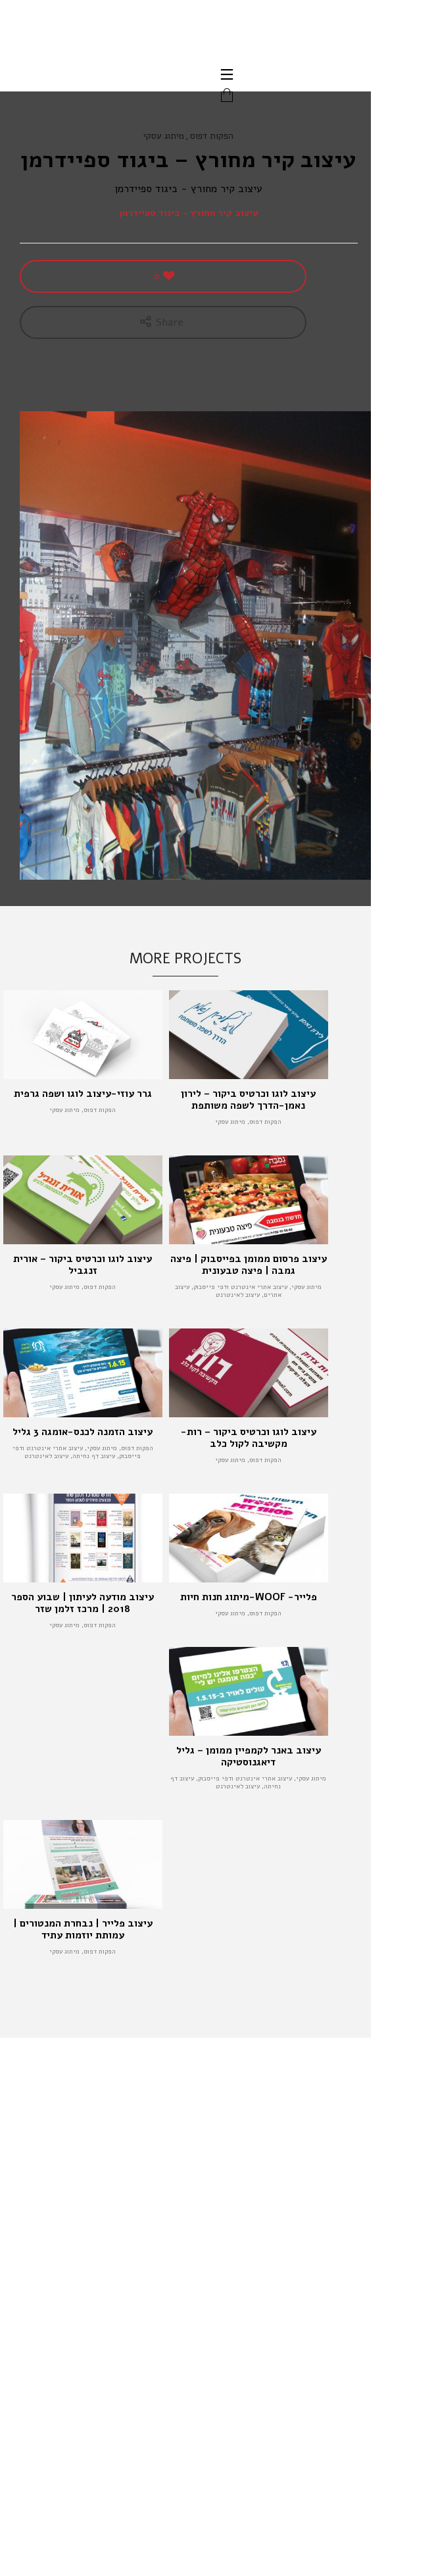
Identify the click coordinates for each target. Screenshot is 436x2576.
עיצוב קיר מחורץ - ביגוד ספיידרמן (188, 213)
